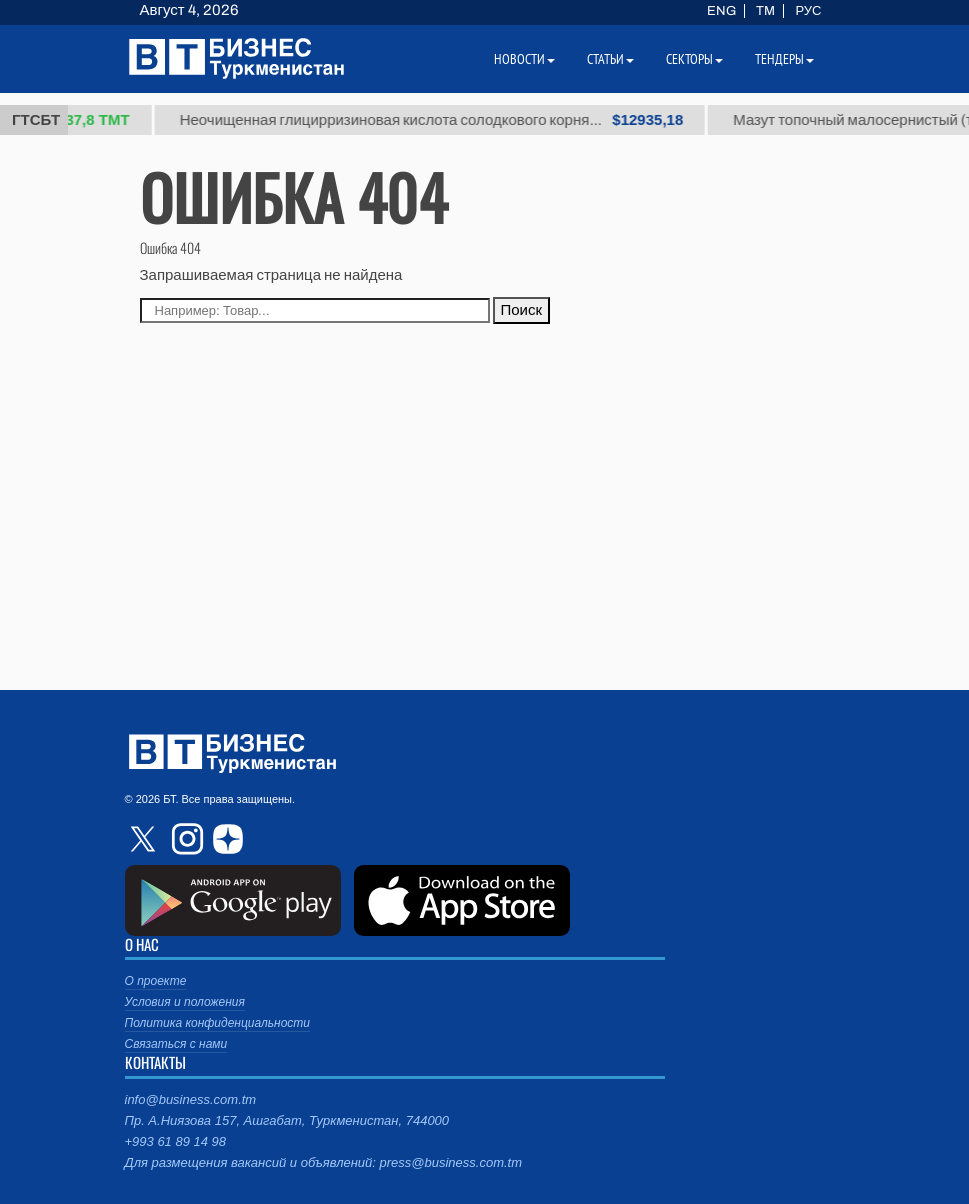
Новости (524, 59)
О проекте (156, 981)
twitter (145, 839)
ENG (721, 11)
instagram (185, 839)
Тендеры (784, 59)
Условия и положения (185, 1002)
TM (765, 11)
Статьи (610, 59)
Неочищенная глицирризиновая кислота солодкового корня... (440, 120)
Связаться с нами (176, 1044)
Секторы (694, 59)
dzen (225, 839)
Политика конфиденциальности (218, 1023)
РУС (808, 11)
